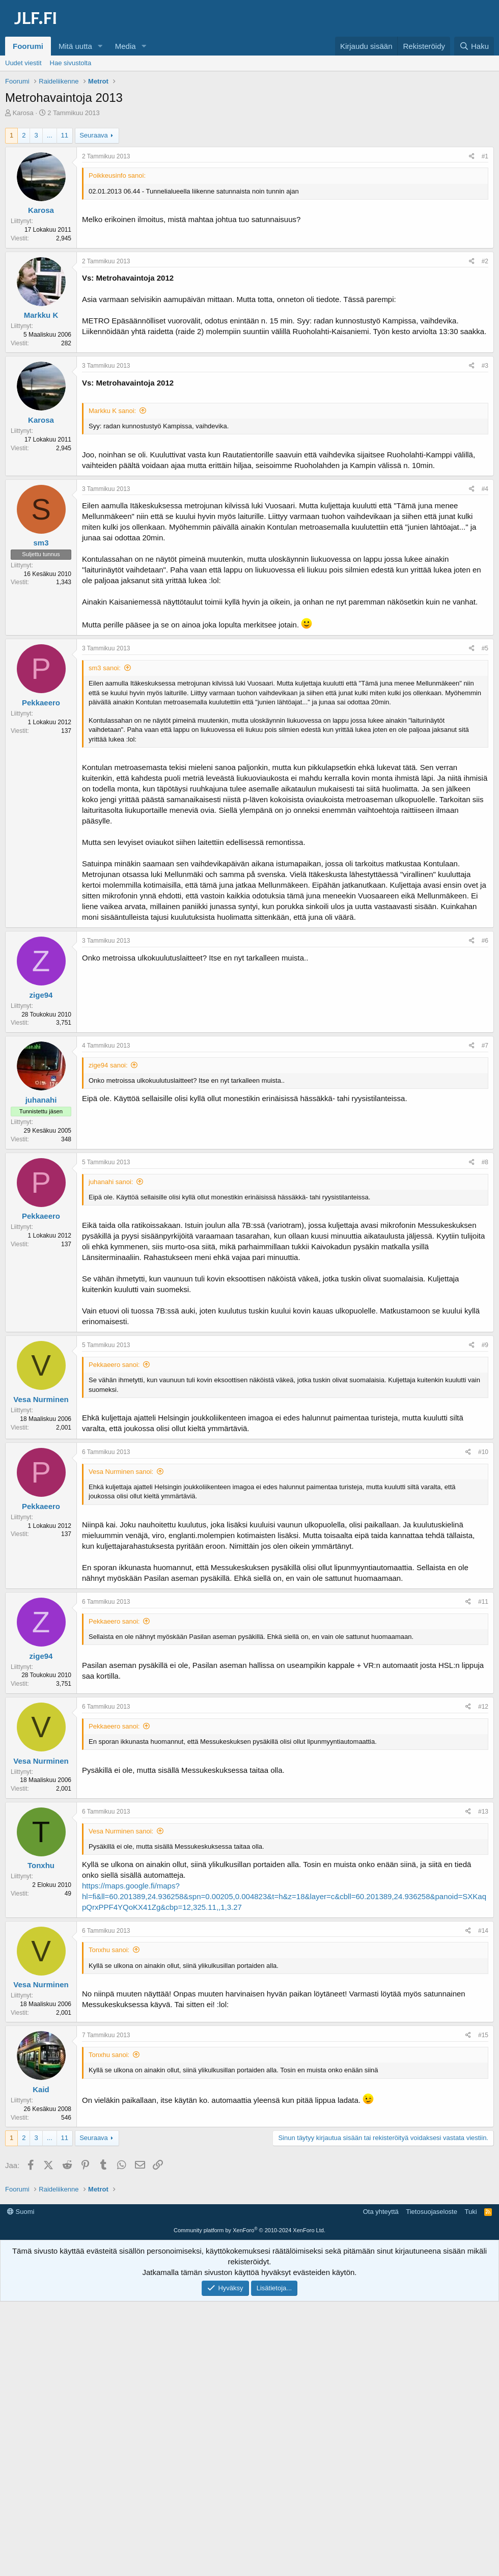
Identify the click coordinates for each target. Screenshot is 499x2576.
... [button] (49, 135)
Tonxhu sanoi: (109, 1950)
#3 (485, 365)
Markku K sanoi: (112, 411)
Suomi (20, 2359)
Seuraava (93, 135)
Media (125, 46)
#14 (483, 1930)
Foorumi (28, 46)
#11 (483, 1601)
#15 (483, 2035)
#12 (483, 1706)
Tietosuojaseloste (431, 2359)
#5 (485, 648)
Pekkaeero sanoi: (114, 1364)
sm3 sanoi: (105, 668)
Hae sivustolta (71, 63)
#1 (485, 156)
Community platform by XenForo (249, 2378)
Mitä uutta (75, 46)
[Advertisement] (252, 2227)
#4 (485, 488)
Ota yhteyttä (381, 2359)
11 (64, 135)
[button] (100, 46)
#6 (485, 940)
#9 (485, 1345)
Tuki (470, 2359)
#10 (483, 1452)
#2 (485, 261)
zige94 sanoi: (108, 1065)
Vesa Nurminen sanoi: (121, 1471)
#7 (485, 1045)
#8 (485, 1162)
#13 (483, 1811)
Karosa (23, 113)
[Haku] (474, 46)
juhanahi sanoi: (111, 1182)
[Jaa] (471, 156)
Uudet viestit (23, 63)
